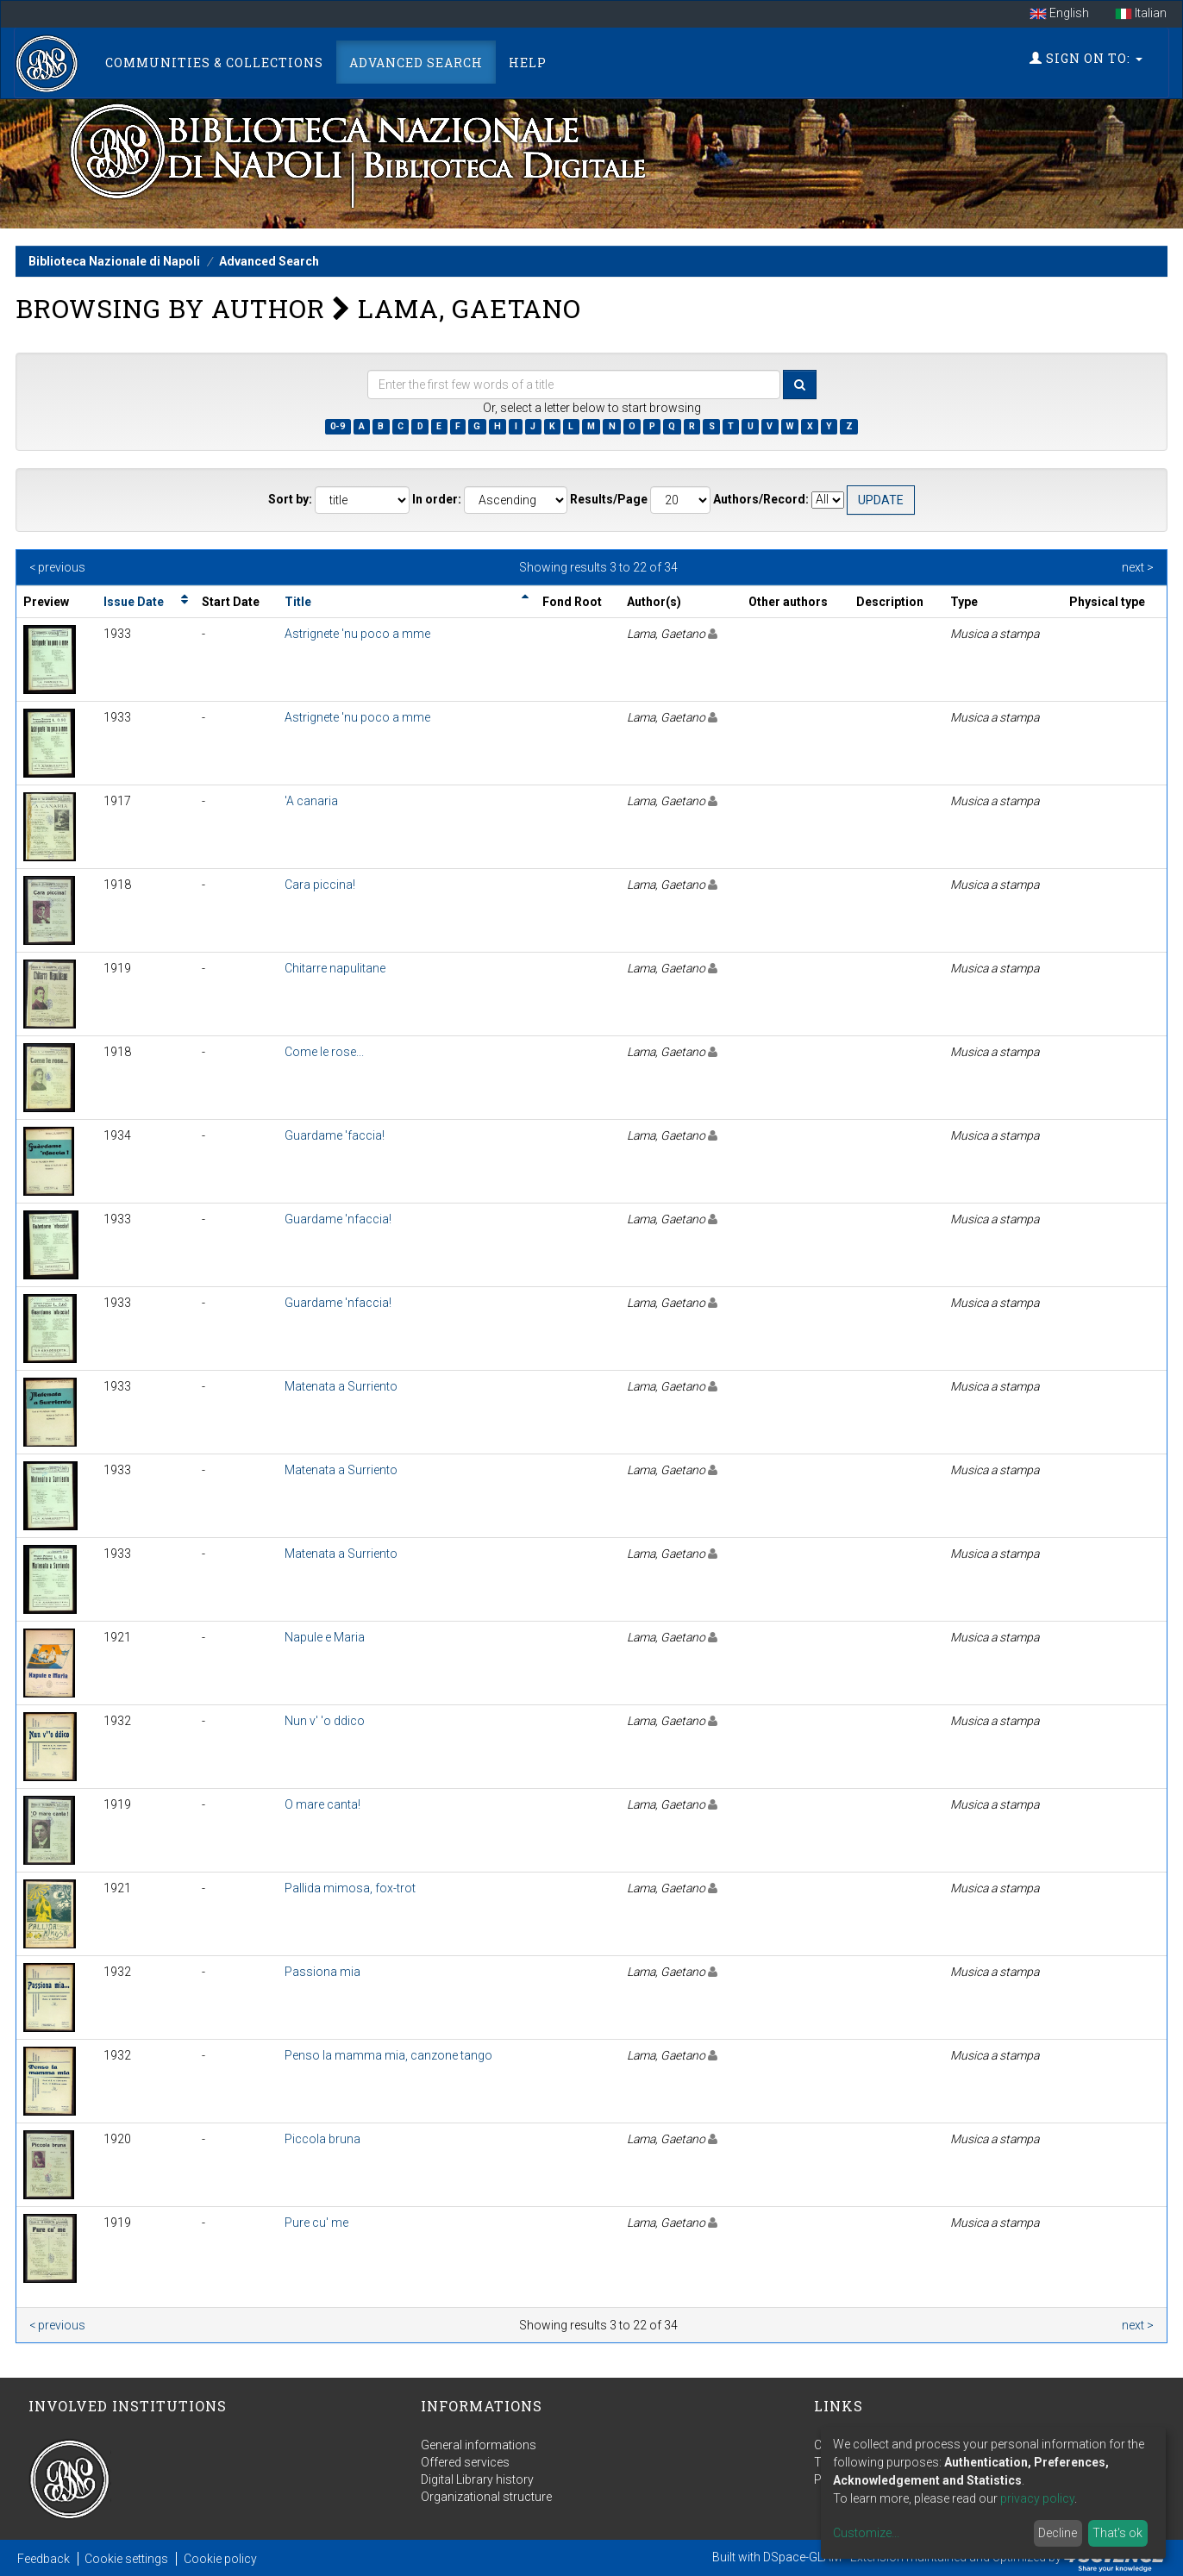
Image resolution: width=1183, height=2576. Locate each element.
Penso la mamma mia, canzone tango (388, 2055)
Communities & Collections (214, 62)
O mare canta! (322, 1804)
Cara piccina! (320, 884)
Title (298, 602)
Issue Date (133, 602)
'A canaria (311, 801)
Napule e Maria (325, 1637)
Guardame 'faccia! (335, 1135)
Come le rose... (324, 1052)
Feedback (43, 2559)
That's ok (1117, 2533)
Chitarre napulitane (335, 968)
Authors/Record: (761, 499)
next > (1138, 567)
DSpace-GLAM (802, 2557)
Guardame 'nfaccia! (338, 1219)
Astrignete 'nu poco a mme (357, 634)
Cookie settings (126, 2559)
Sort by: (290, 499)
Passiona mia (322, 1972)
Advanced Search (416, 62)
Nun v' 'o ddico (325, 1721)
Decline (1057, 2533)
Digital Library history (477, 2479)
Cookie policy (220, 2559)
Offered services (465, 2462)
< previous (57, 567)
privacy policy (1037, 2498)
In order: (436, 499)
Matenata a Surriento (341, 1386)
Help (528, 62)
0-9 (337, 426)
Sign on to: (1086, 58)
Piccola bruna (322, 2139)
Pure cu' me (316, 2222)
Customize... (866, 2533)
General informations (478, 2445)
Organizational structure (486, 2497)
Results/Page (609, 499)
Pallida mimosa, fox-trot (350, 1888)
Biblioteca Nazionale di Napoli (114, 261)
